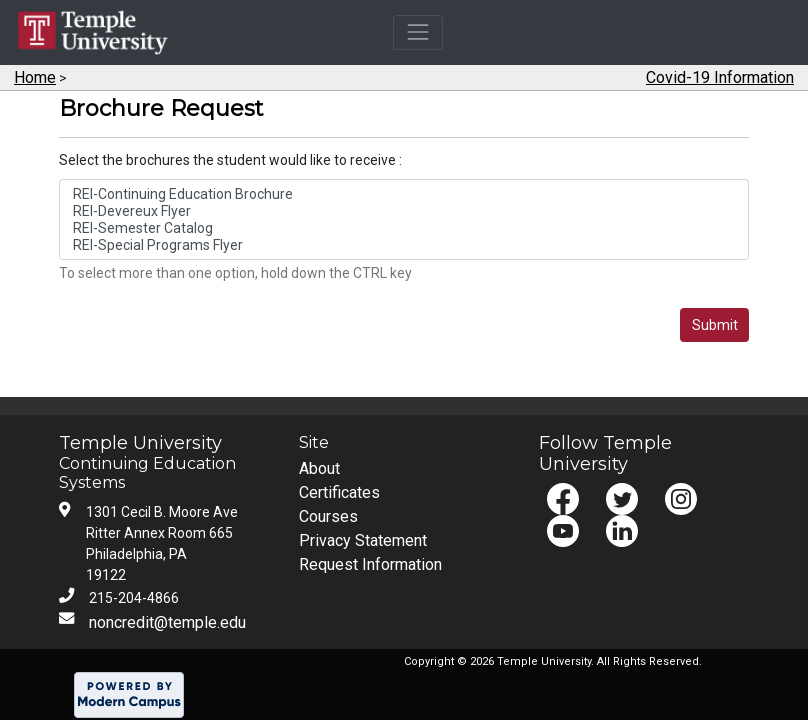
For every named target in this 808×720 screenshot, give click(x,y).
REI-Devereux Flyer (404, 211)
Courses (328, 516)
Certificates (339, 492)
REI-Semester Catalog (404, 228)
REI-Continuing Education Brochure (404, 194)
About (319, 468)
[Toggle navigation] (417, 32)
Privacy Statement (363, 540)
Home (35, 77)
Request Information (370, 564)
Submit (715, 325)
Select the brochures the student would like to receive (229, 160)
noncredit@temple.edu (167, 622)
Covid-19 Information (720, 77)
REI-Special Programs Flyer (404, 245)
